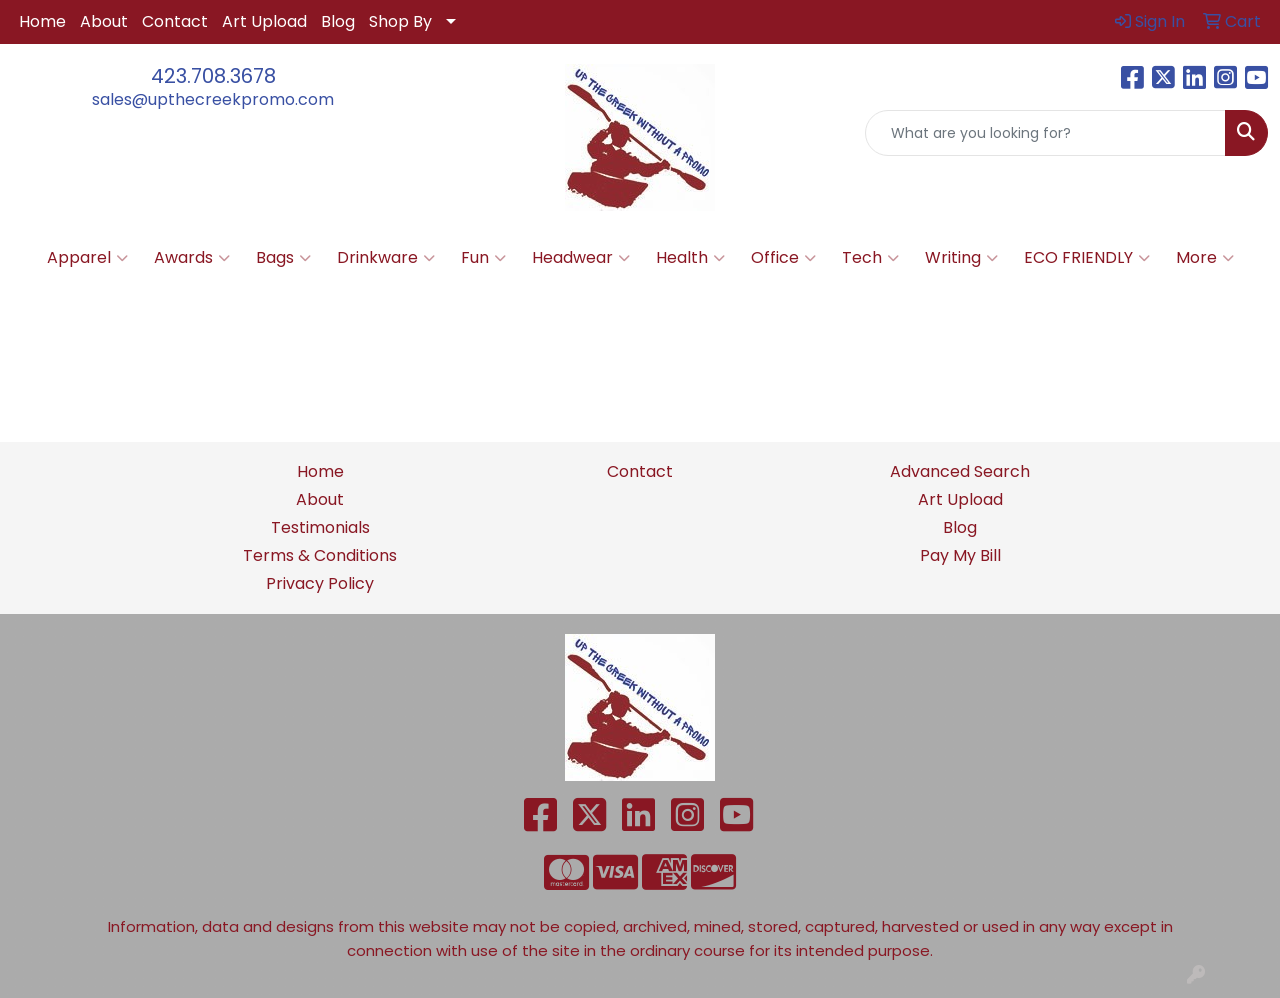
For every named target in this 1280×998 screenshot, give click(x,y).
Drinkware (386, 258)
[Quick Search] (1045, 133)
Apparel (87, 258)
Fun (483, 258)
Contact (175, 21)
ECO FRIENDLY (1087, 258)
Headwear (581, 258)
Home (42, 21)
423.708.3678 (213, 76)
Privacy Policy (320, 583)
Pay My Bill (960, 555)
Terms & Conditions (320, 555)
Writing (961, 258)
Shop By (400, 21)
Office (783, 258)
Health (690, 258)
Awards (192, 258)
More (1205, 258)
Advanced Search (960, 471)
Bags (283, 258)
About (104, 21)
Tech (870, 258)
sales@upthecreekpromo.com (213, 99)
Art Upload (264, 21)
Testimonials (320, 527)
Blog (338, 21)
